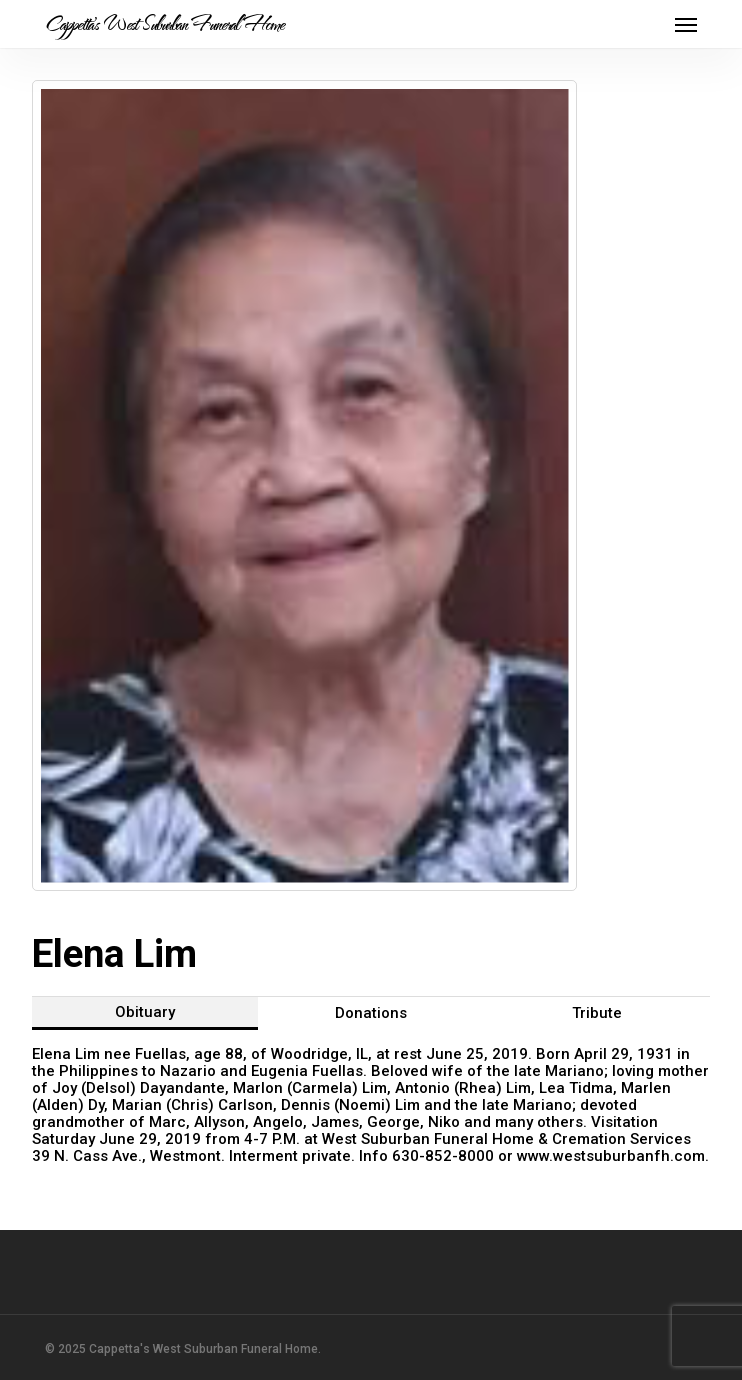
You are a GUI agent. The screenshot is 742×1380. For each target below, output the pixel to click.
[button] (686, 24)
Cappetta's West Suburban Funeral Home (164, 24)
